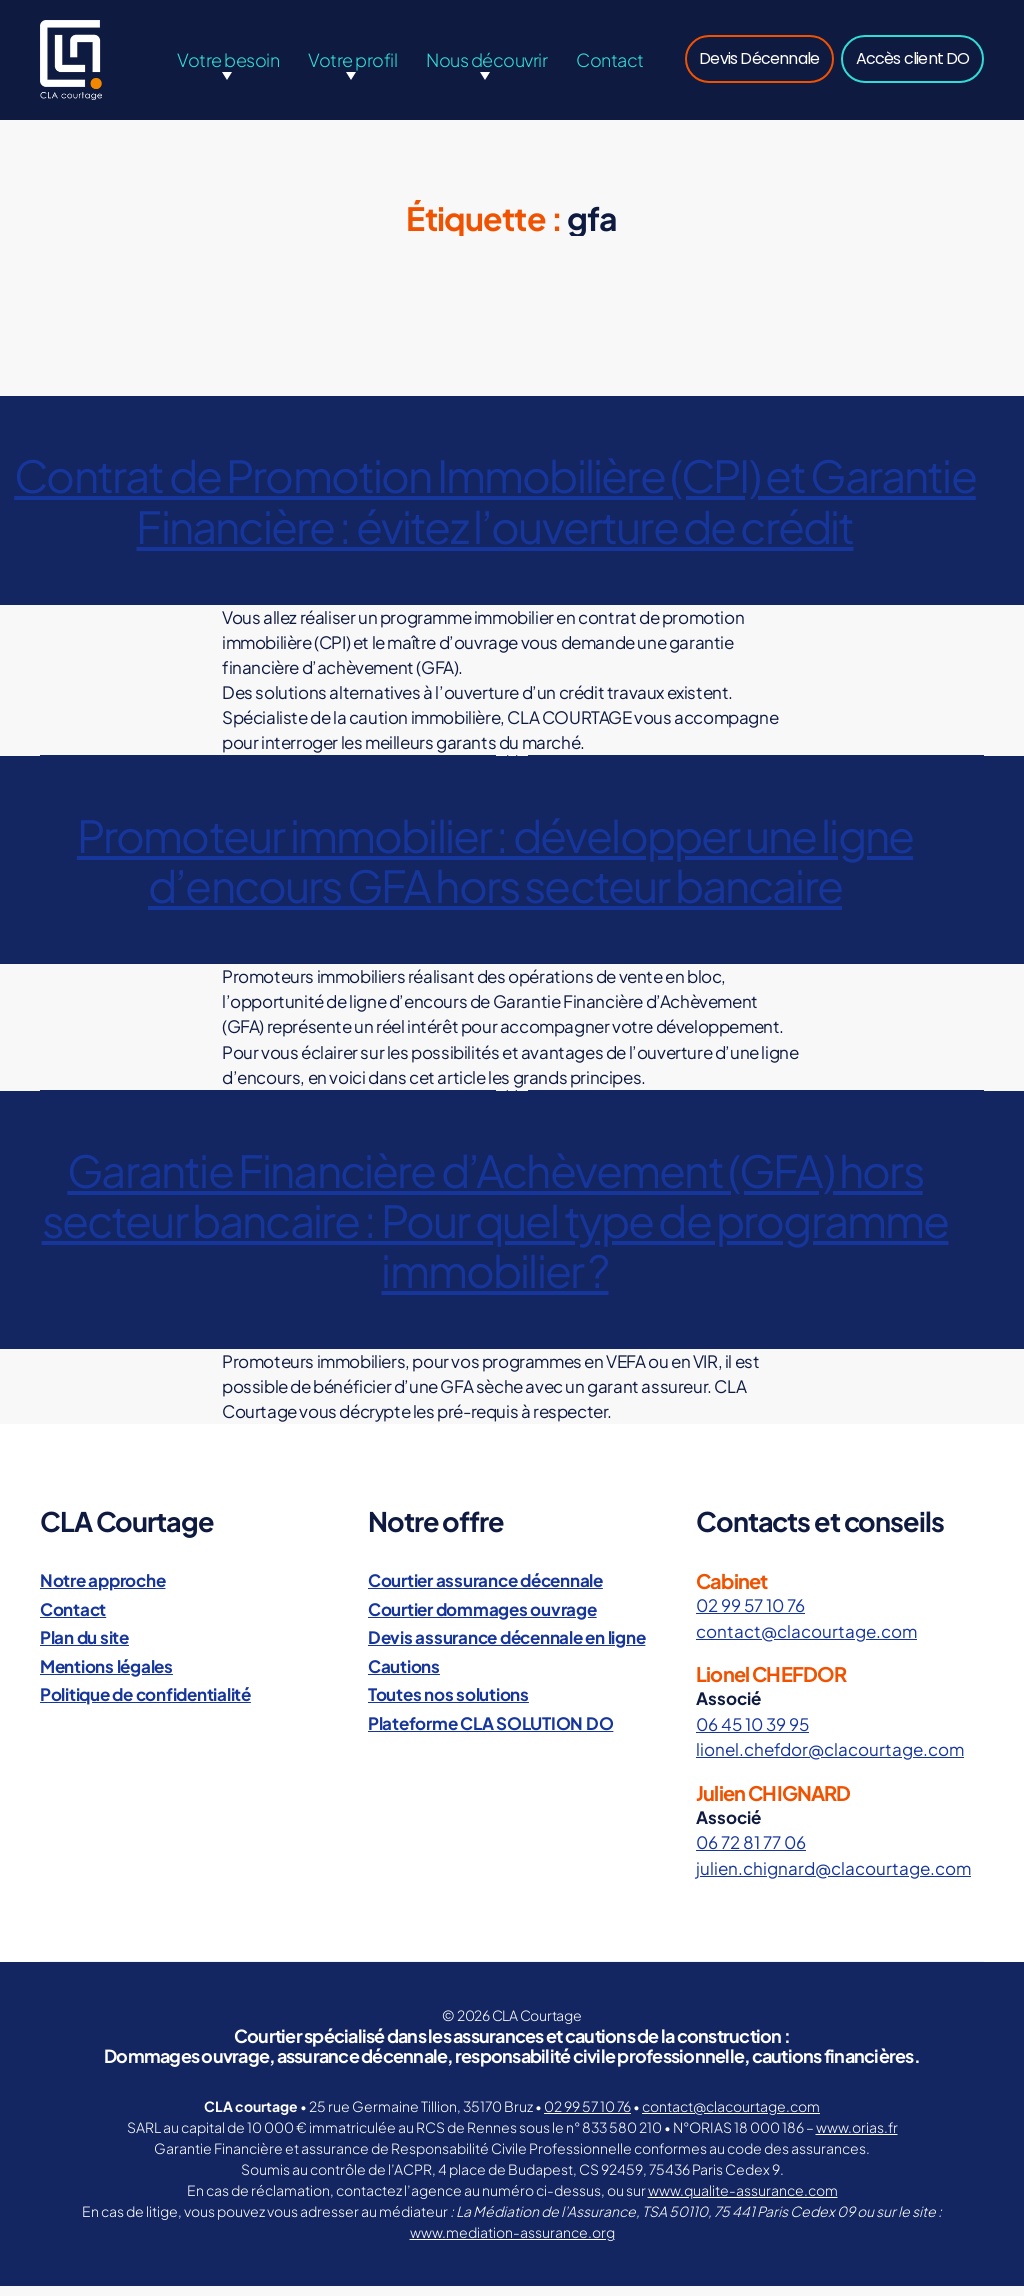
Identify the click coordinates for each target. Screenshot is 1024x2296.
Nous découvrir (486, 64)
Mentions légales (106, 1676)
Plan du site (84, 1647)
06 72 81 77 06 (751, 1852)
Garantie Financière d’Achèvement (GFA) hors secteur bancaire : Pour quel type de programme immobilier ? (495, 1230)
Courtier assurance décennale (485, 1590)
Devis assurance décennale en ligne (506, 1647)
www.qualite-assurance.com (743, 2200)
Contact (610, 64)
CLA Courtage (537, 2025)
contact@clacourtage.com (806, 1641)
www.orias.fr (857, 2137)
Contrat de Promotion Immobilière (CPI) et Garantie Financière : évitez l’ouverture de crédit (495, 510)
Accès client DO (913, 63)
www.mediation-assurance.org (512, 2242)
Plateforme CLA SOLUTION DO (490, 1733)
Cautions (404, 1676)
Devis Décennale (759, 63)
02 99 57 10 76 (750, 1615)
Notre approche (102, 1590)
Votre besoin (228, 64)
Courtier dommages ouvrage (482, 1619)
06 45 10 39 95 (752, 1734)
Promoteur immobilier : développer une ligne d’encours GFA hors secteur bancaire (495, 870)
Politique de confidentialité (145, 1704)
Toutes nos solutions (448, 1704)
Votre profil (352, 64)
